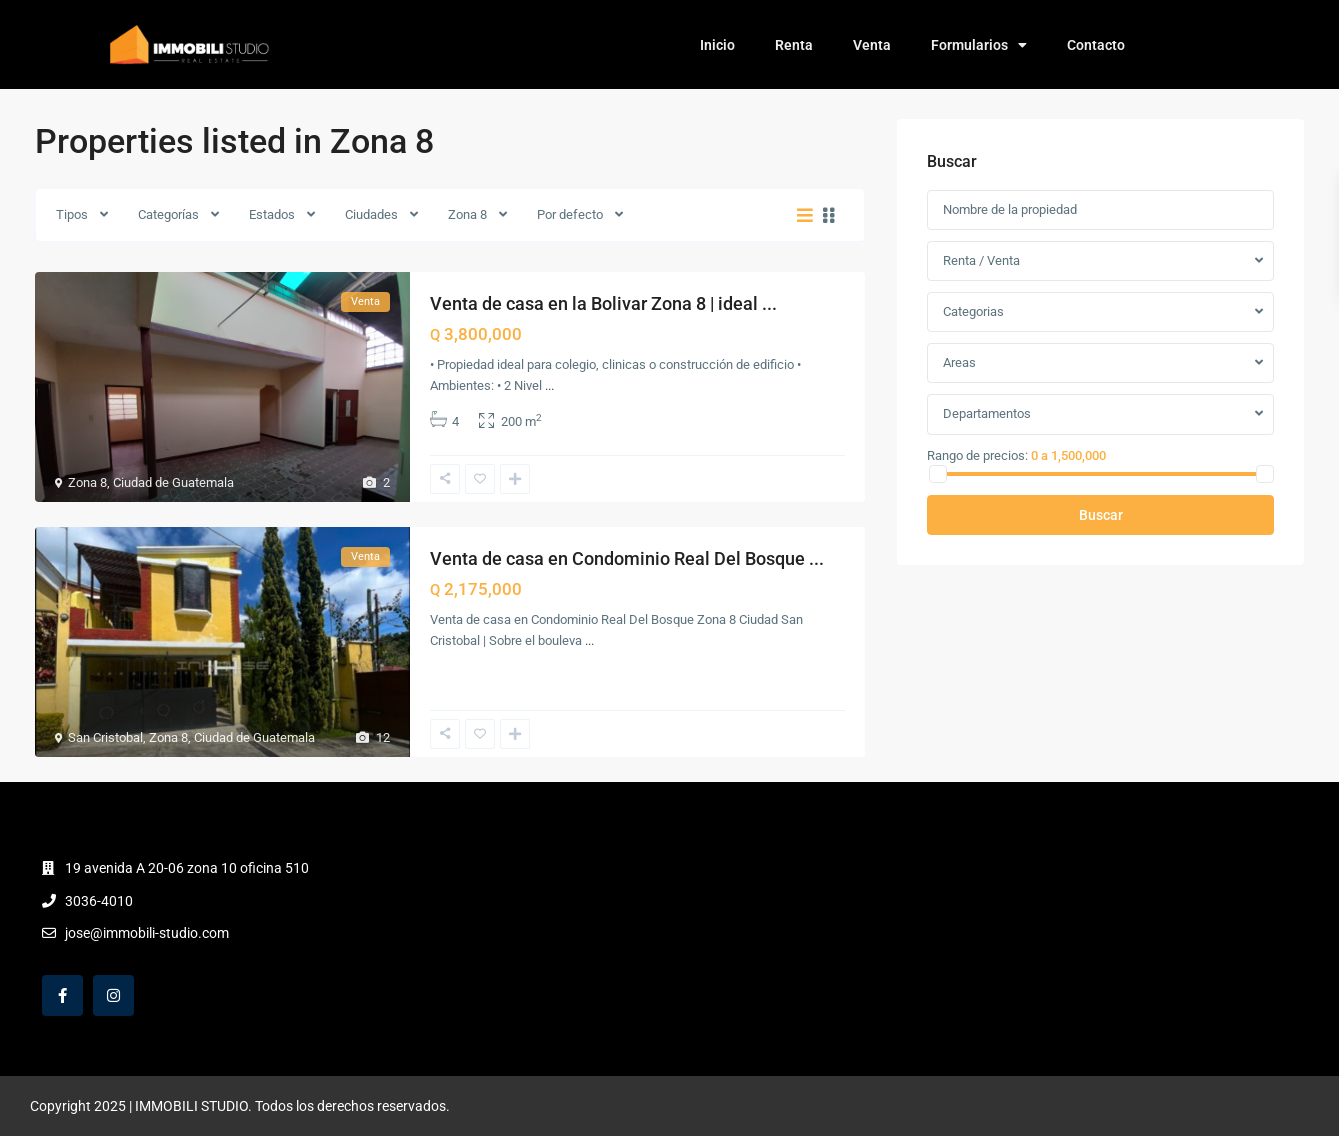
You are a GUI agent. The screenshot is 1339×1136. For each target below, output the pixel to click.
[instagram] (113, 995)
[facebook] (62, 995)
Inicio (717, 45)
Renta (794, 45)
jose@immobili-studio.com (147, 933)
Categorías (168, 214)
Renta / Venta (981, 260)
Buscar (1101, 515)
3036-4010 (99, 901)
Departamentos (987, 413)
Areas (959, 362)
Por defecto (570, 214)
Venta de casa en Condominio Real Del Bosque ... (627, 558)
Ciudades (371, 214)
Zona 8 (467, 214)
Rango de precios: (977, 455)
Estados (272, 214)
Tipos (72, 214)
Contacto (1096, 45)
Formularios (979, 45)
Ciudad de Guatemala (173, 482)
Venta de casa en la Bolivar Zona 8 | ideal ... (603, 303)
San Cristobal (105, 737)
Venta (872, 45)
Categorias (973, 311)
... (549, 385)
